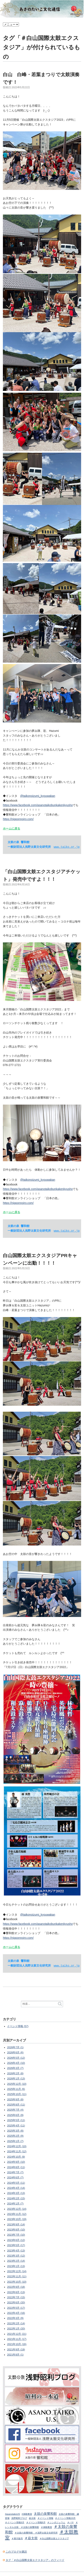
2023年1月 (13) (16, 2266)
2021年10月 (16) (16, 2344)
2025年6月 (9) (15, 2115)
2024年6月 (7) (15, 2177)
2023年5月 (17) (16, 2245)
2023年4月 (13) (16, 2250)
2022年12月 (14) (16, 2271)
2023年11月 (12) (16, 2214)
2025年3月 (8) (15, 2130)
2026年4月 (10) (16, 2063)
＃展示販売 (17, 2538)
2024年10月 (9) (16, 2156)
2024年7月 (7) (15, 2172)
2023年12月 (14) (16, 2209)
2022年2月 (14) (16, 2323)
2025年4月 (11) (16, 2125)
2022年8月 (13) (16, 2292)
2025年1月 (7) (15, 2141)
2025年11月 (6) (16, 2089)
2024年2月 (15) (16, 2198)
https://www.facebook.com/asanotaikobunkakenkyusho (38, 805)
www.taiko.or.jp (67, 847)
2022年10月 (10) (16, 2281)
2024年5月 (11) (16, 2182)
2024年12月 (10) (16, 2146)
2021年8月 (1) (15, 2354)
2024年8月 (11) (16, 2167)
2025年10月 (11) (16, 2094)
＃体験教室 (46, 2527)
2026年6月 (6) (15, 2052)
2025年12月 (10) (16, 2084)
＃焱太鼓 (31, 2538)
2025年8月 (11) (16, 2104)
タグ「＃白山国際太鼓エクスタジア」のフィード (35, 2560)
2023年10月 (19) (16, 2219)
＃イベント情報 (45, 2518)
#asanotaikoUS (12, 2514)
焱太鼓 (32, 2518)
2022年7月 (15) (16, 2297)
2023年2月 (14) (16, 2260)
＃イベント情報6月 (14, 2522)
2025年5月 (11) (16, 2120)
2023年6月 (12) (16, 2240)
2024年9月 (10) (16, 2162)
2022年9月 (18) (16, 2287)
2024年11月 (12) (16, 2151)
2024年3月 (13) (16, 2193)
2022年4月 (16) (16, 2313)
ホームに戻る (11, 828)
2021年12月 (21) (16, 2334)
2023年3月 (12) (16, 2255)
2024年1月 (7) (15, 2203)
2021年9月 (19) (16, 2349)
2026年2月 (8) (15, 2073)
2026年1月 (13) (16, 2078)
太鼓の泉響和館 (45, 2513)
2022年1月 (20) (16, 2328)
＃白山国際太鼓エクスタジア (54, 2538)
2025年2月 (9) (15, 2135)
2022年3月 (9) (15, 2318)
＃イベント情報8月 (36, 2522)
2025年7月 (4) (15, 2109)
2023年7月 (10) (16, 2234)
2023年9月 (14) (16, 2224)
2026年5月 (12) (16, 2057)
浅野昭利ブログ (19, 2518)
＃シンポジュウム (56, 2522)
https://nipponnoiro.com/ (18, 819)
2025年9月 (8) (15, 2099)
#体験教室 (27, 2514)
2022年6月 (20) (16, 2302)
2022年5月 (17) (16, 2307)
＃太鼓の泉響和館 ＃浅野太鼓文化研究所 (36, 2532)
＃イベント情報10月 (65, 2518)
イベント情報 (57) (17, 2026)
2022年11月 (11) (16, 2276)
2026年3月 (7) (15, 2068)
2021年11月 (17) (16, 2339)
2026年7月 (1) (15, 2047)
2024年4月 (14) (16, 2188)
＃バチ (70, 2522)
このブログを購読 (16, 2551)
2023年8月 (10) (16, 2229)
